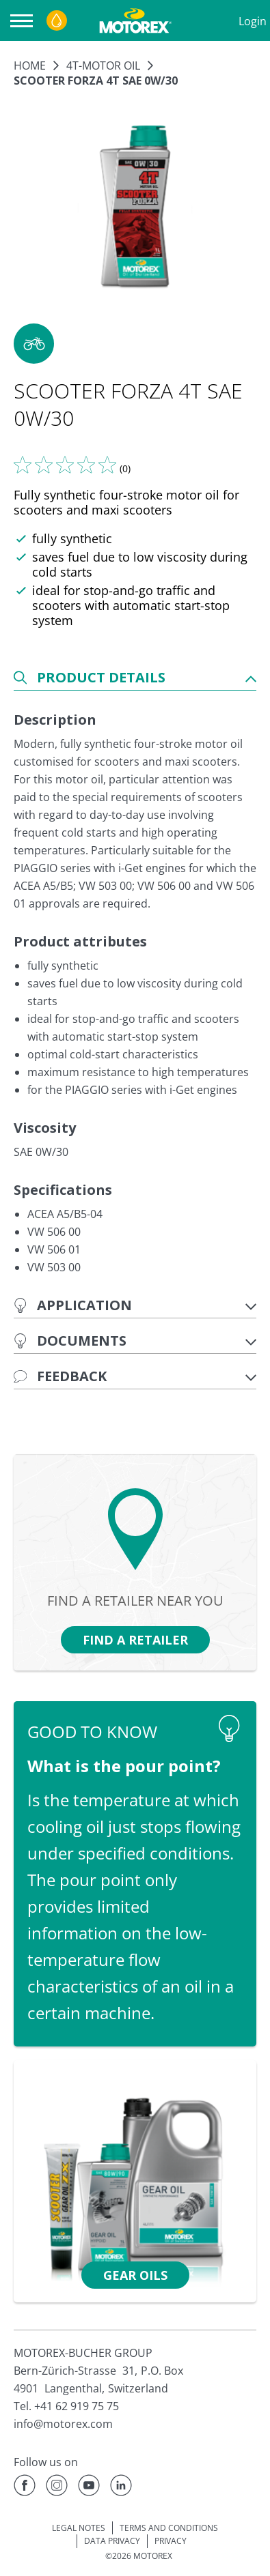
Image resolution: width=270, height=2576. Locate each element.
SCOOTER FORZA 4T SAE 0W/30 (96, 80)
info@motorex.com (63, 2423)
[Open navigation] (24, 21)
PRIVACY (170, 2541)
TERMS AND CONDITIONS (169, 2528)
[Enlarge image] (135, 207)
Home (30, 65)
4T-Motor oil (103, 65)
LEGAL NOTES (78, 2528)
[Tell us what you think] (65, 465)
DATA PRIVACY (112, 2541)
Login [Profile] (253, 21)
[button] (34, 343)
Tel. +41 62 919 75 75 (66, 2406)
